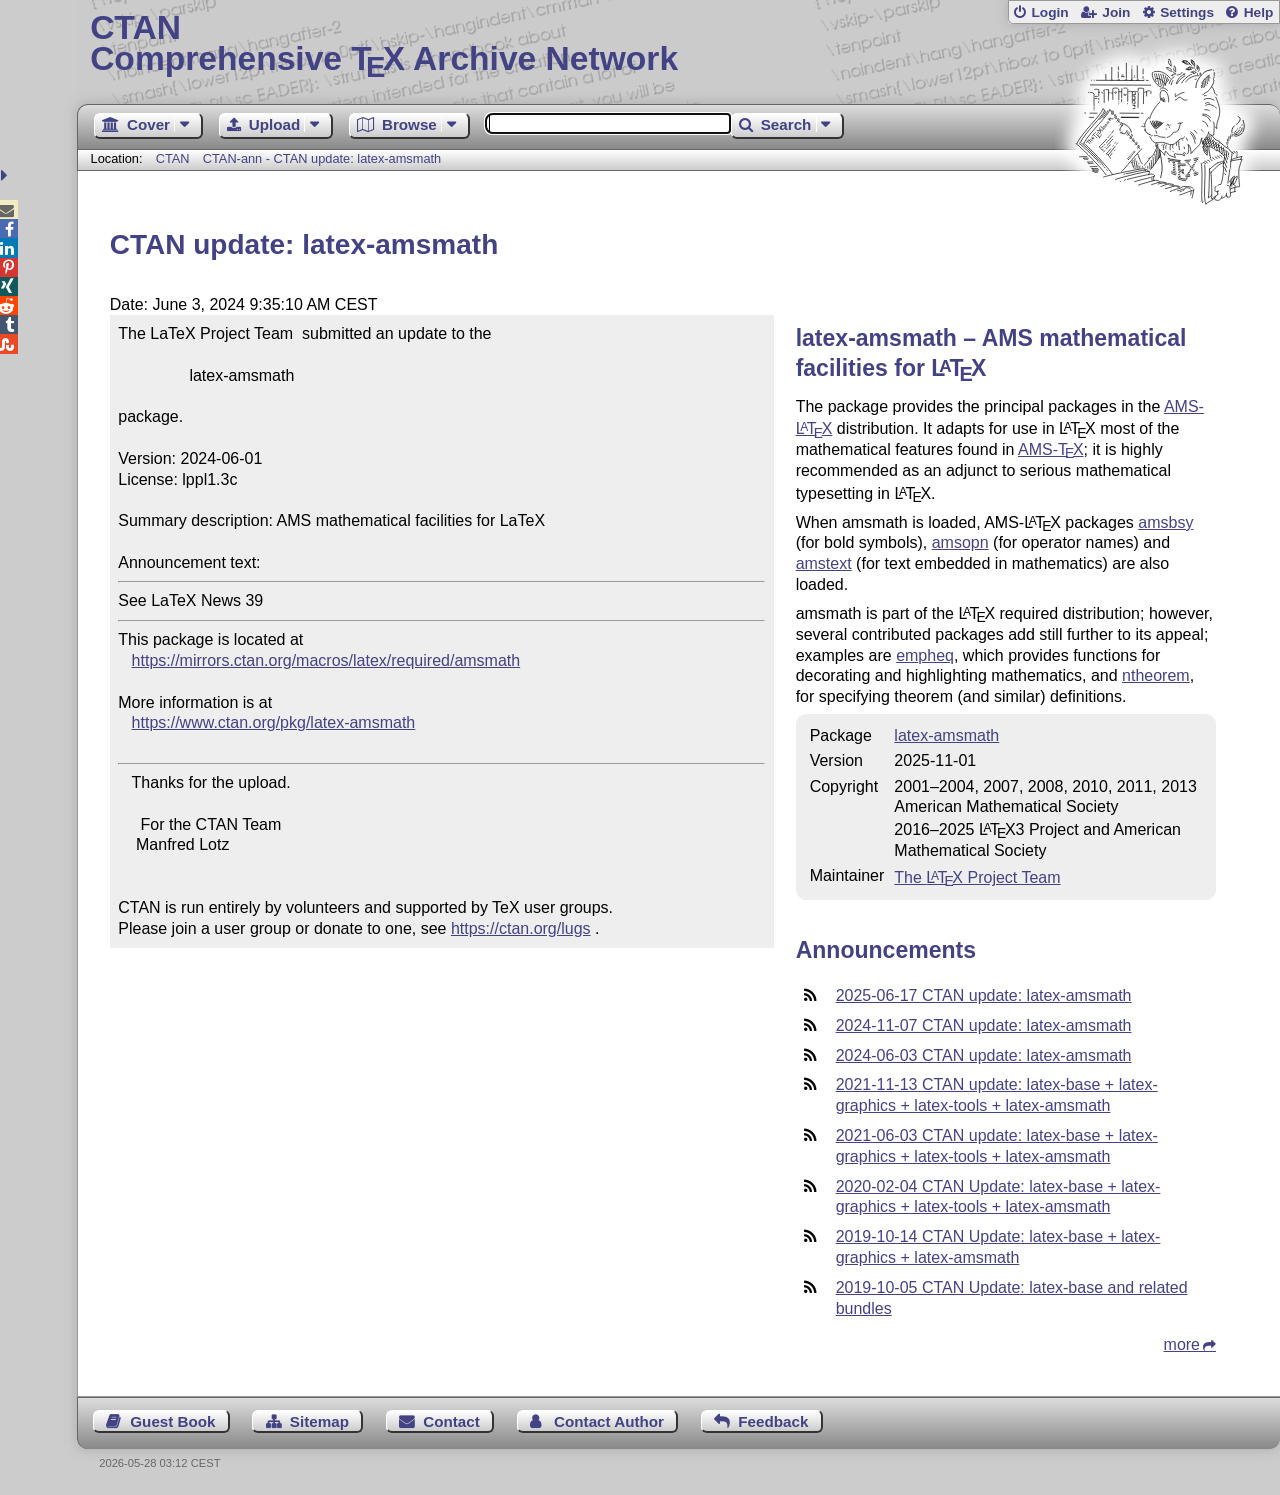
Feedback (773, 1421)
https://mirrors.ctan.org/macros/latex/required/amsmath (326, 660)
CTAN (173, 158)
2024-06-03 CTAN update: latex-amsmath (984, 1055)
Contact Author (609, 1421)
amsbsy (1165, 522)
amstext (824, 563)
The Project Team (977, 877)
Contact (451, 1421)
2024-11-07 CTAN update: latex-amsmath (984, 1025)
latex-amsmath (946, 735)
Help (1259, 12)
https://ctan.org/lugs (521, 928)
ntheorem (1156, 675)
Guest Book (172, 1421)
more (1182, 1344)
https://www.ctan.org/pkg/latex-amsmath (274, 722)
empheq (925, 655)
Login (1049, 12)
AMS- (1051, 449)
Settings (1187, 12)
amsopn (960, 542)
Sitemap (319, 1421)
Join (1116, 12)
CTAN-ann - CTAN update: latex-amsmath (322, 158)
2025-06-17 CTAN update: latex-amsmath (984, 995)
